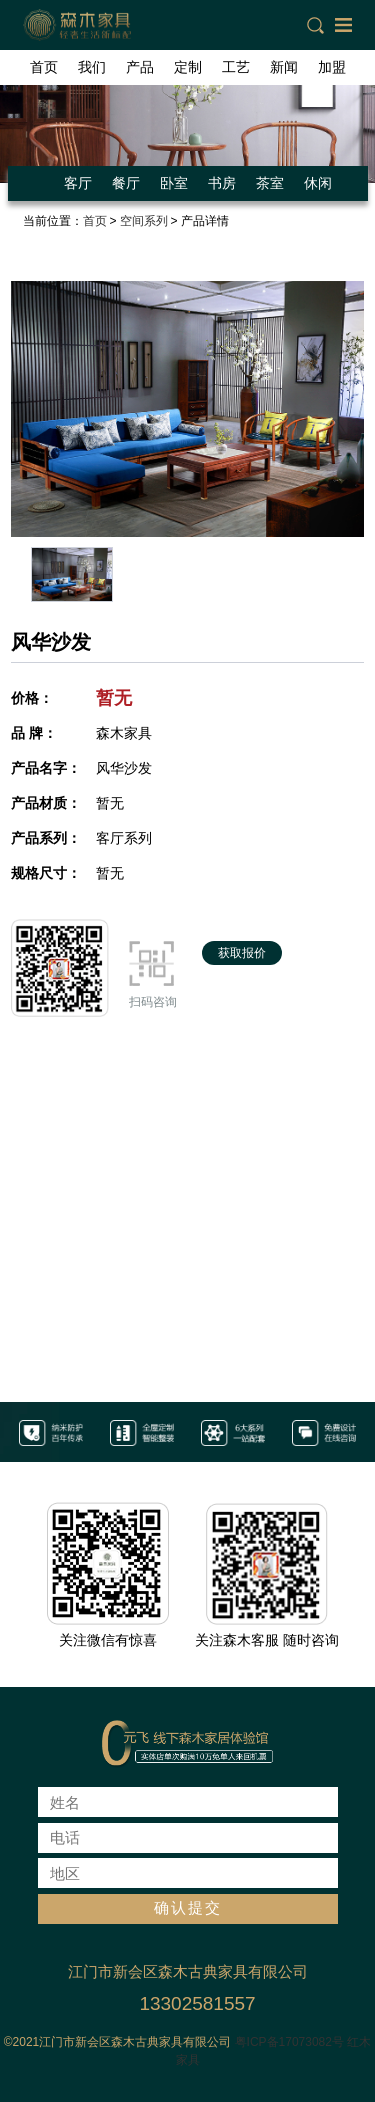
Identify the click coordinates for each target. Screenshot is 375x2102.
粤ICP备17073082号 (289, 2042)
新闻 (284, 67)
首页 (44, 67)
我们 (92, 67)
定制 (188, 67)
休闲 (318, 183)
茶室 (270, 183)
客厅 (78, 183)
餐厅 (126, 183)
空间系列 (144, 221)
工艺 (236, 67)
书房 (222, 183)
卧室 (174, 183)
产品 (140, 67)
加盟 (332, 67)
